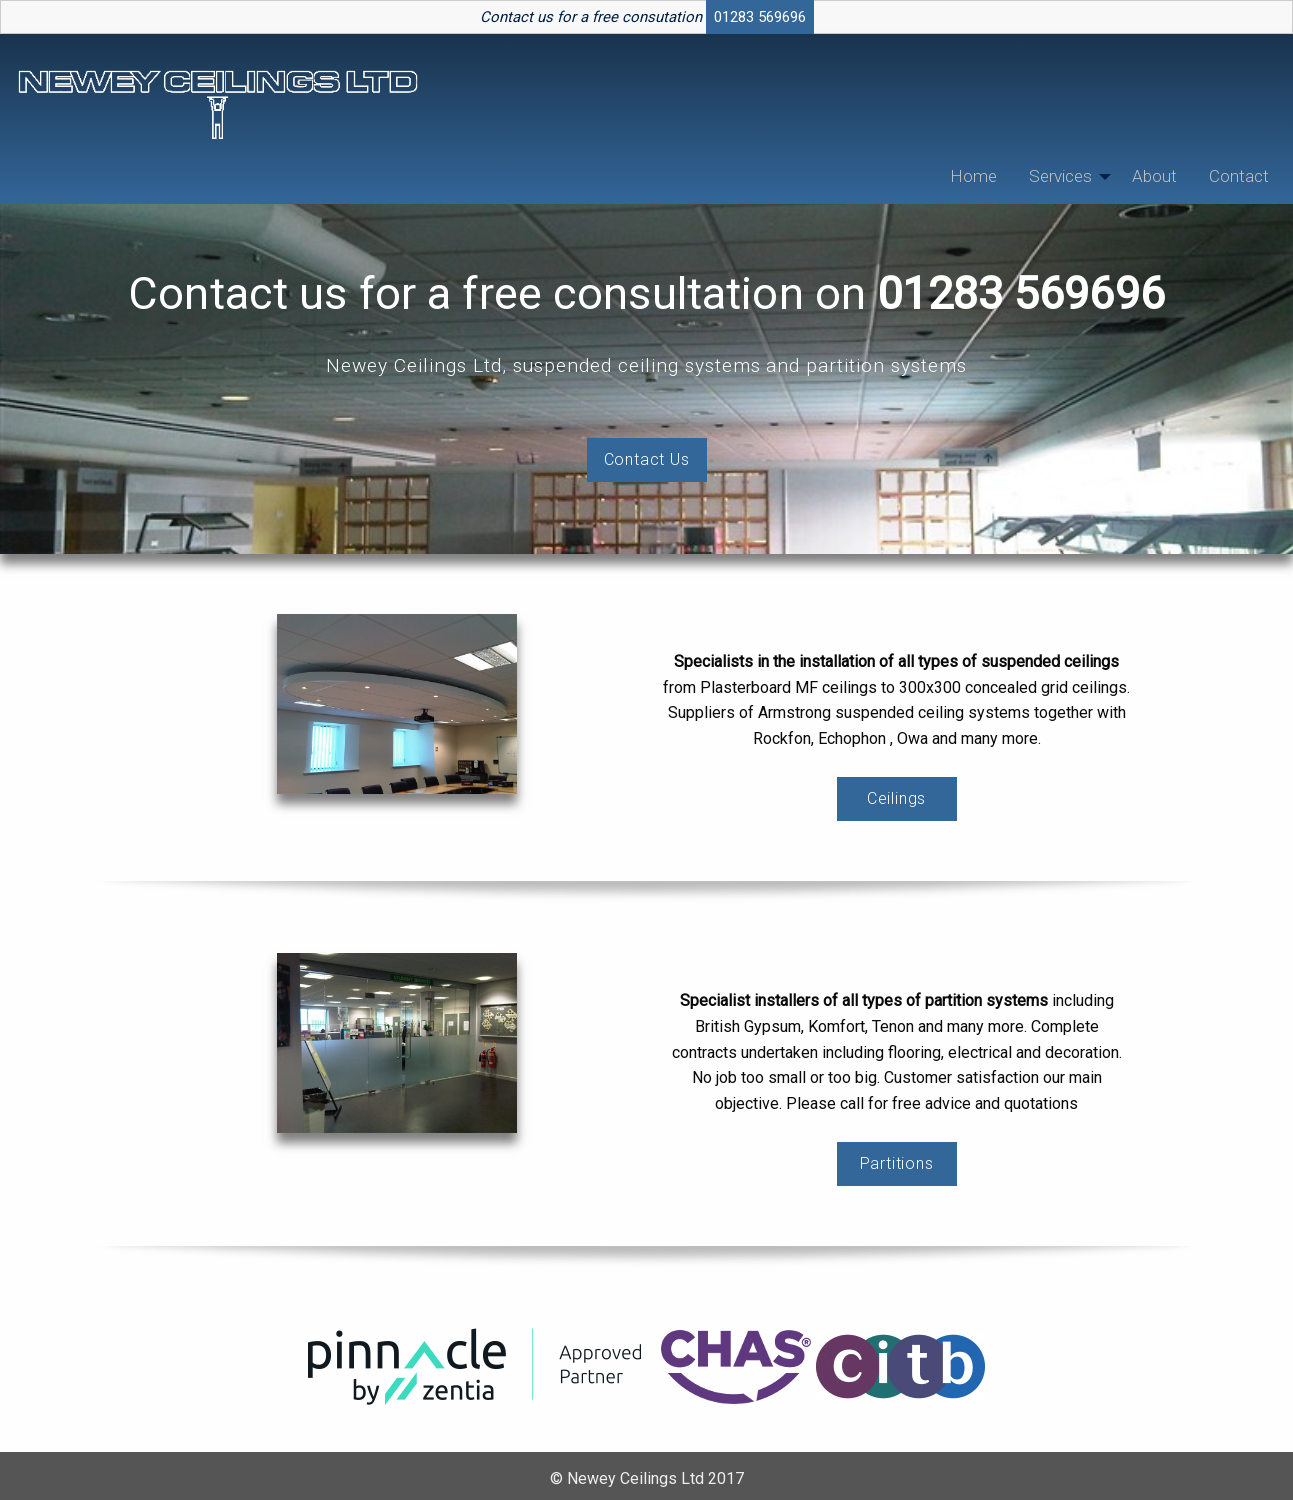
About (1154, 176)
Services (1060, 176)
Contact (1239, 176)
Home (973, 176)
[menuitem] (973, 176)
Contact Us (647, 459)
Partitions (897, 1163)
